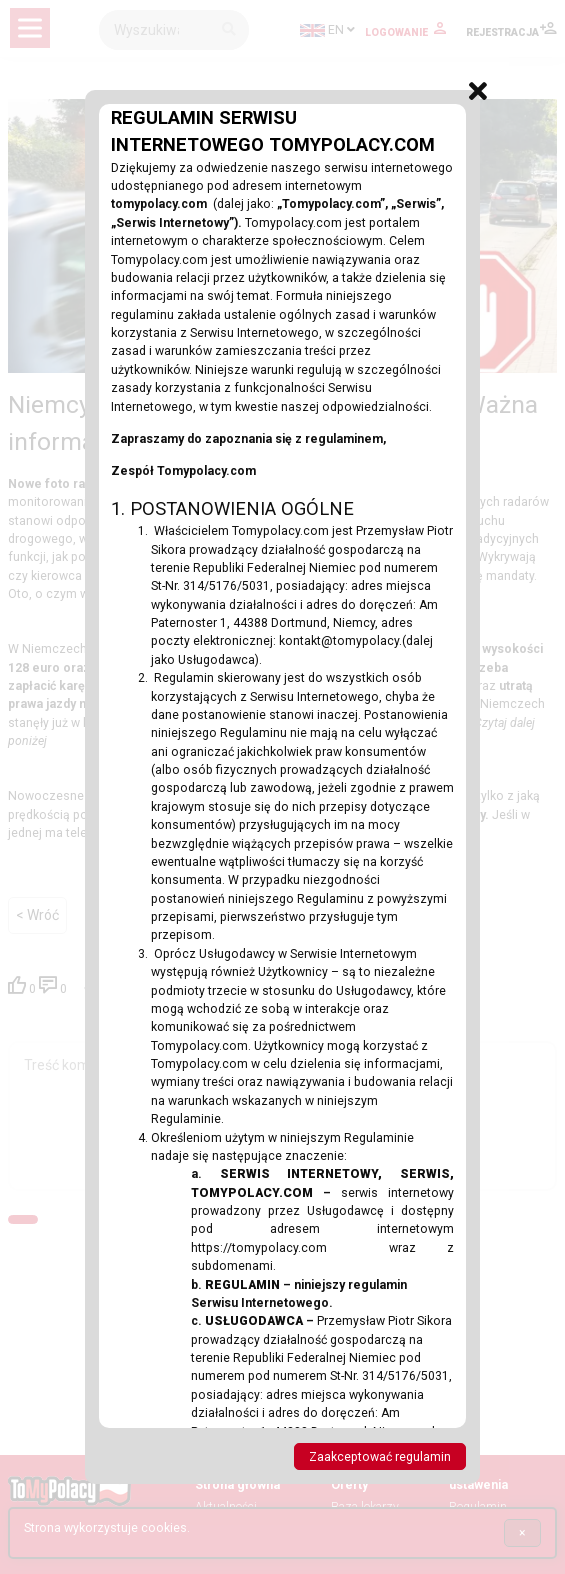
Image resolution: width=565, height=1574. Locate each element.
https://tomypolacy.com (290, 1248)
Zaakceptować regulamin (380, 1457)
